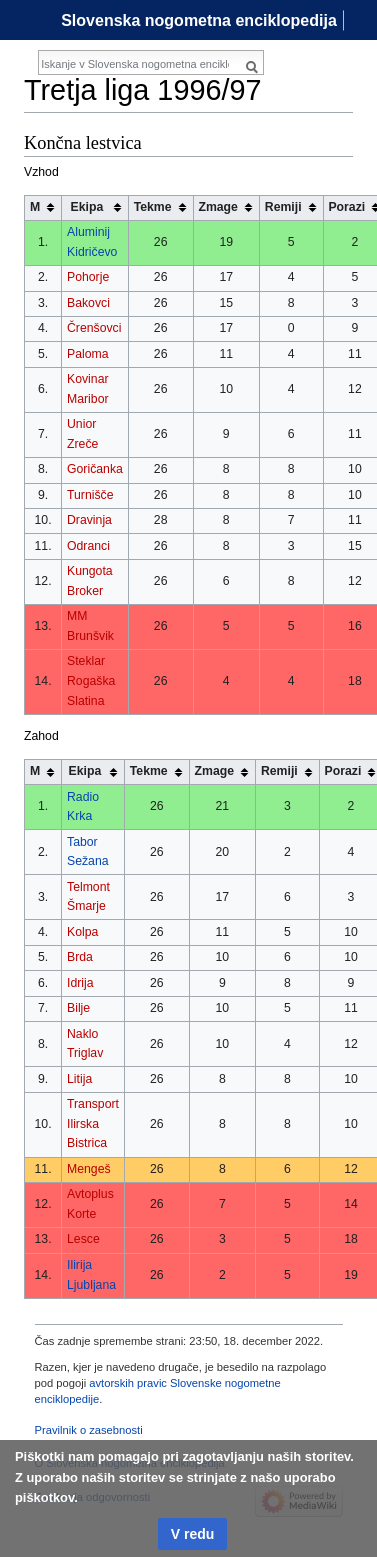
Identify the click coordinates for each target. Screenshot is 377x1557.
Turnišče (90, 495)
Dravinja (89, 520)
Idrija (80, 983)
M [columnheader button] (35, 207)
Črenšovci (94, 328)
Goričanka (95, 469)
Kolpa (82, 932)
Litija (79, 1079)
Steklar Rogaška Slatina (91, 680)
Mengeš (89, 1169)
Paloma (88, 354)
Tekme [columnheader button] (153, 207)
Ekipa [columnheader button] (87, 207)
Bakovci (88, 303)
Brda (80, 957)
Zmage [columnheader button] (217, 207)
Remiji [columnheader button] (283, 207)
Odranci (88, 546)
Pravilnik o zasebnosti (89, 1430)
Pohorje (88, 277)
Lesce (83, 1239)
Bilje (78, 1008)
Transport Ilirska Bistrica (93, 1123)
